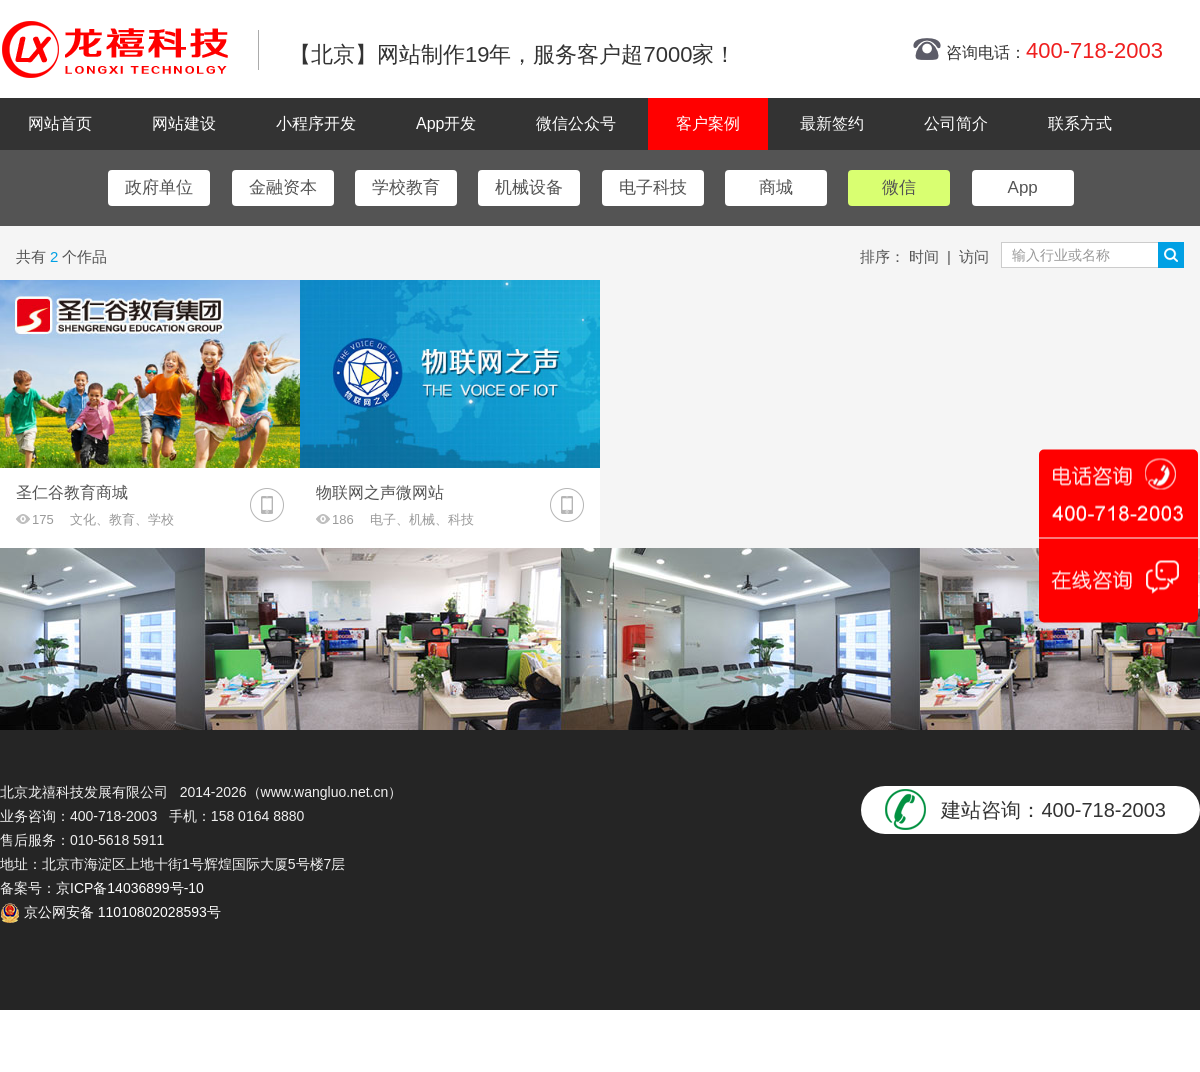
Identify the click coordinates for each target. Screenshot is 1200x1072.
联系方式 (1080, 123)
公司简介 (956, 123)
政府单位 (159, 187)
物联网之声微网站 (380, 492)
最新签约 (832, 123)
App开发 (446, 123)
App (1023, 187)
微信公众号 (576, 123)
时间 (924, 256)
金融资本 (283, 187)
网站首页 (60, 123)
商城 (776, 187)
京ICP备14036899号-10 (130, 888)
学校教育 (406, 187)
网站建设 (184, 123)
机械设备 (529, 187)
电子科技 (653, 187)
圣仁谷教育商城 (72, 492)
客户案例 (708, 123)
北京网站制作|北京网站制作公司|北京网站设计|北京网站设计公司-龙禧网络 (115, 49)
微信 (899, 187)
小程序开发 (316, 123)
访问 (974, 256)
